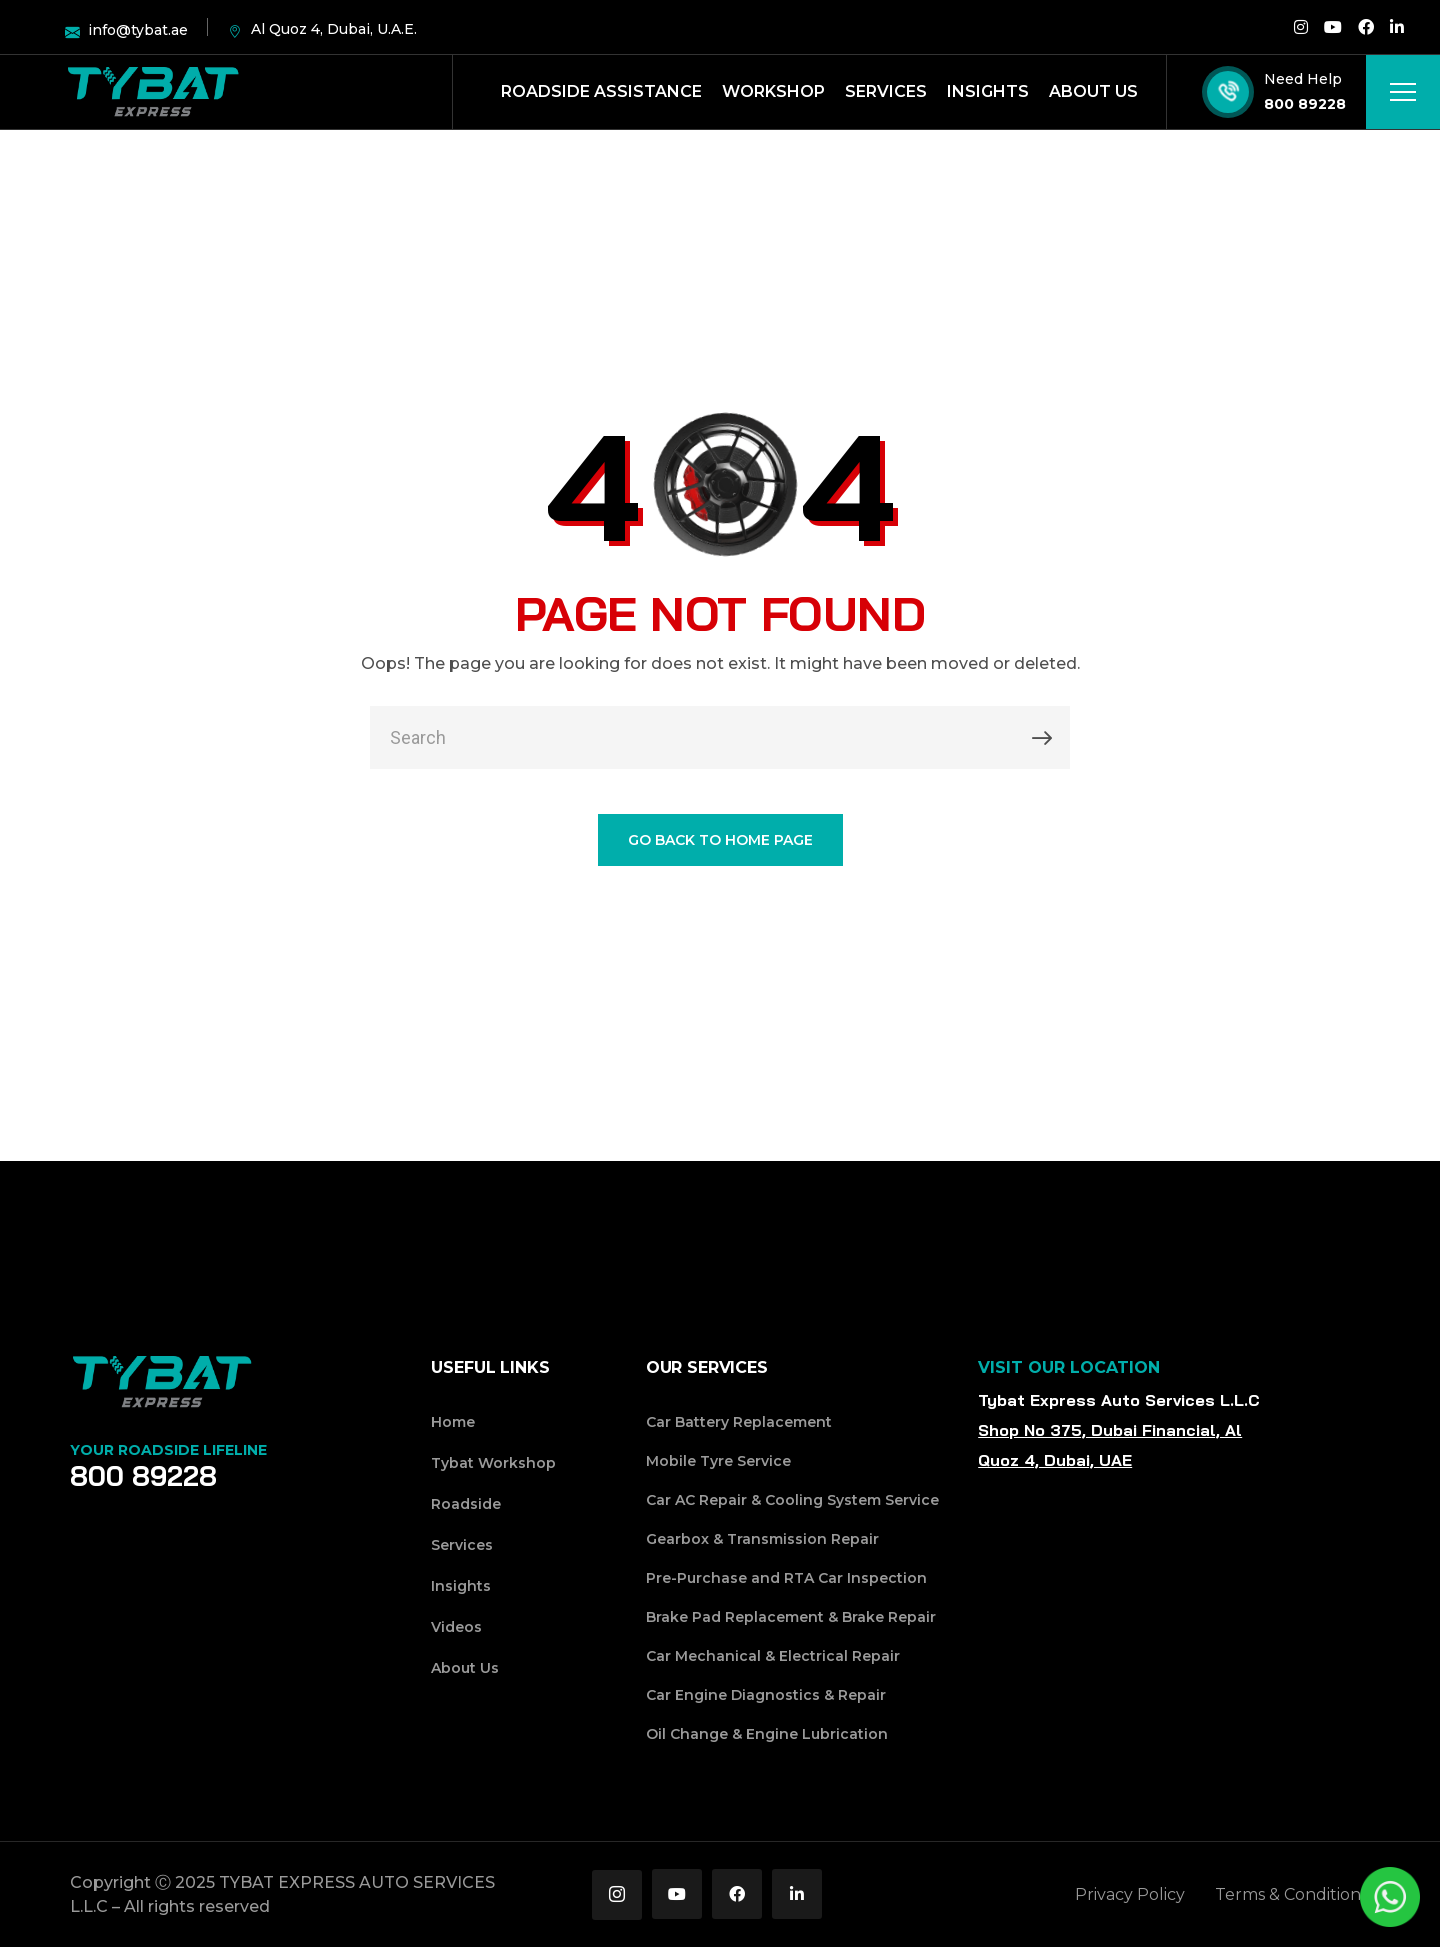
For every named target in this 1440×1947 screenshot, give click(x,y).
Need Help (1303, 79)
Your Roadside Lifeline (168, 1450)
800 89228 (1305, 104)
